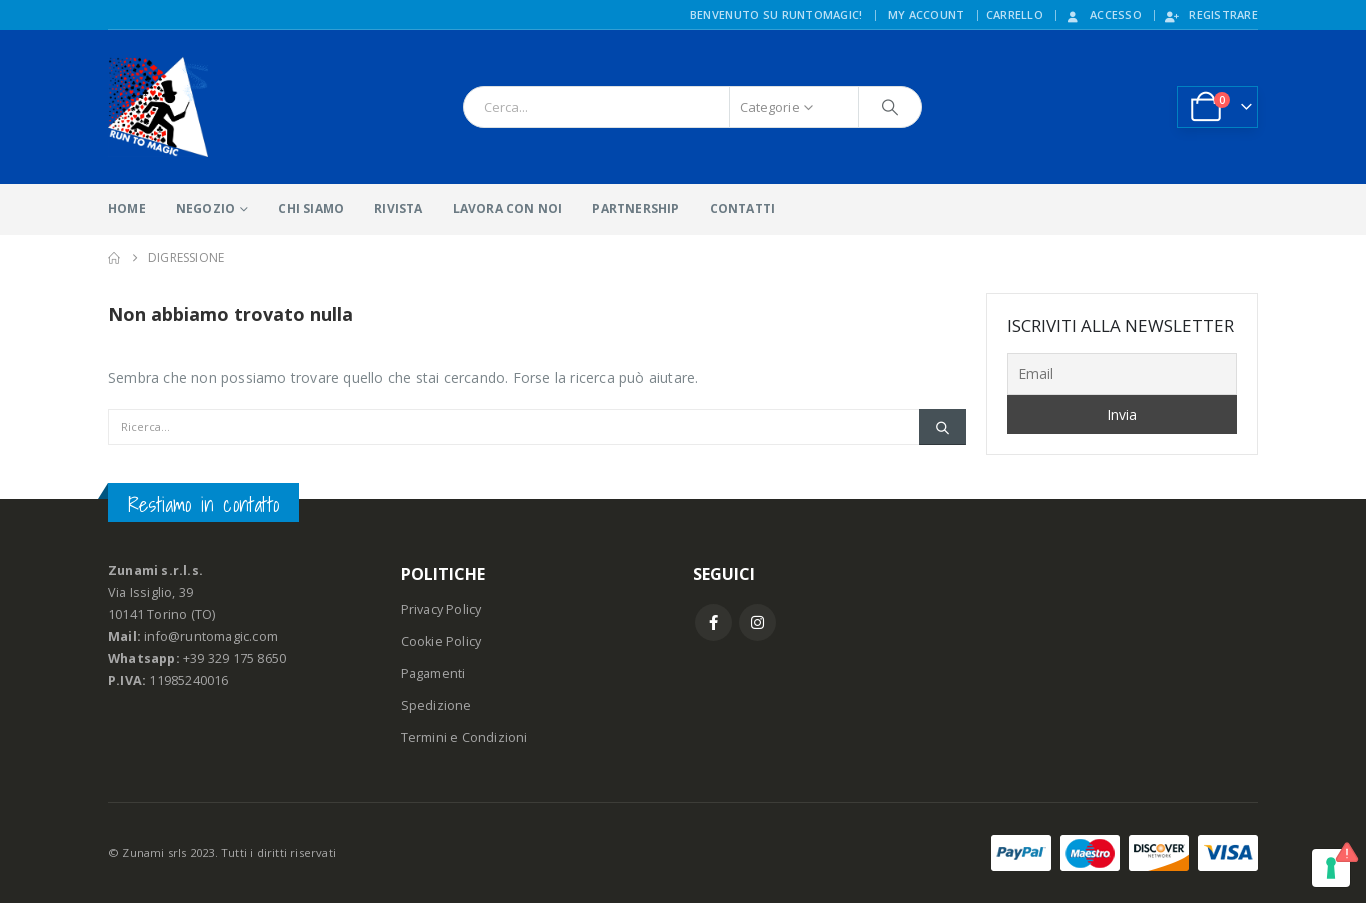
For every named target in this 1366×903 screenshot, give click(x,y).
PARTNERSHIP (635, 208)
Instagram (757, 622)
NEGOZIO (205, 208)
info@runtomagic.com (211, 636)
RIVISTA (398, 208)
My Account (926, 14)
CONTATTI (743, 208)
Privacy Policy (441, 609)
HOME (127, 208)
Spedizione (436, 705)
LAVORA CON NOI (508, 208)
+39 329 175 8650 (234, 658)
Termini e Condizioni (464, 737)
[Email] (1122, 374)
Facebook (713, 622)
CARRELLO (1014, 14)
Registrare (1210, 14)
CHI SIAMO (311, 208)
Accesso (1103, 14)
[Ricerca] (890, 107)
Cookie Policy (441, 641)
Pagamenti (433, 673)
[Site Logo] (158, 107)
